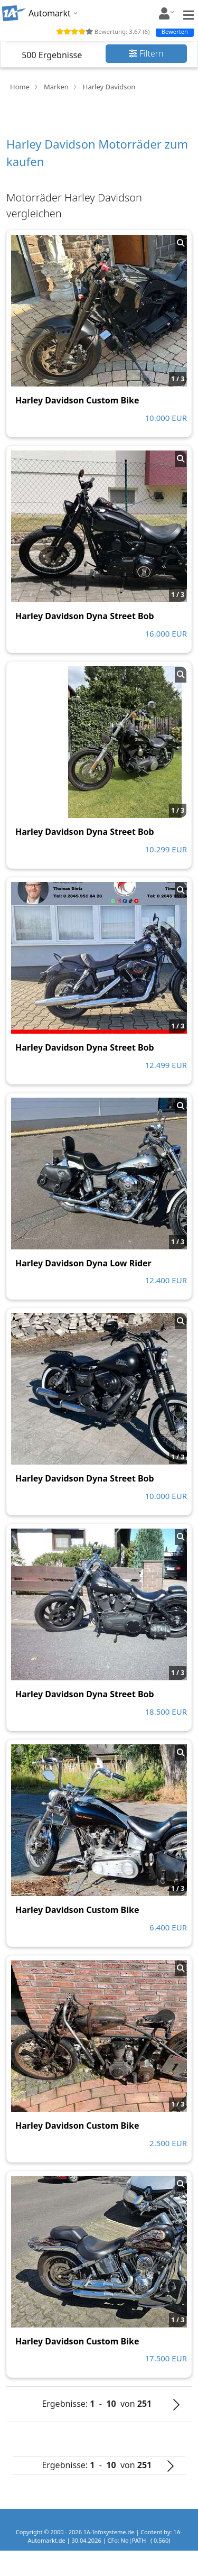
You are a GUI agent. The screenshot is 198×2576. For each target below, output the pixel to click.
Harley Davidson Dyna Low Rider (83, 1263)
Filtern (146, 53)
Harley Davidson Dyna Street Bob (84, 616)
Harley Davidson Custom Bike (77, 400)
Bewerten (175, 31)
